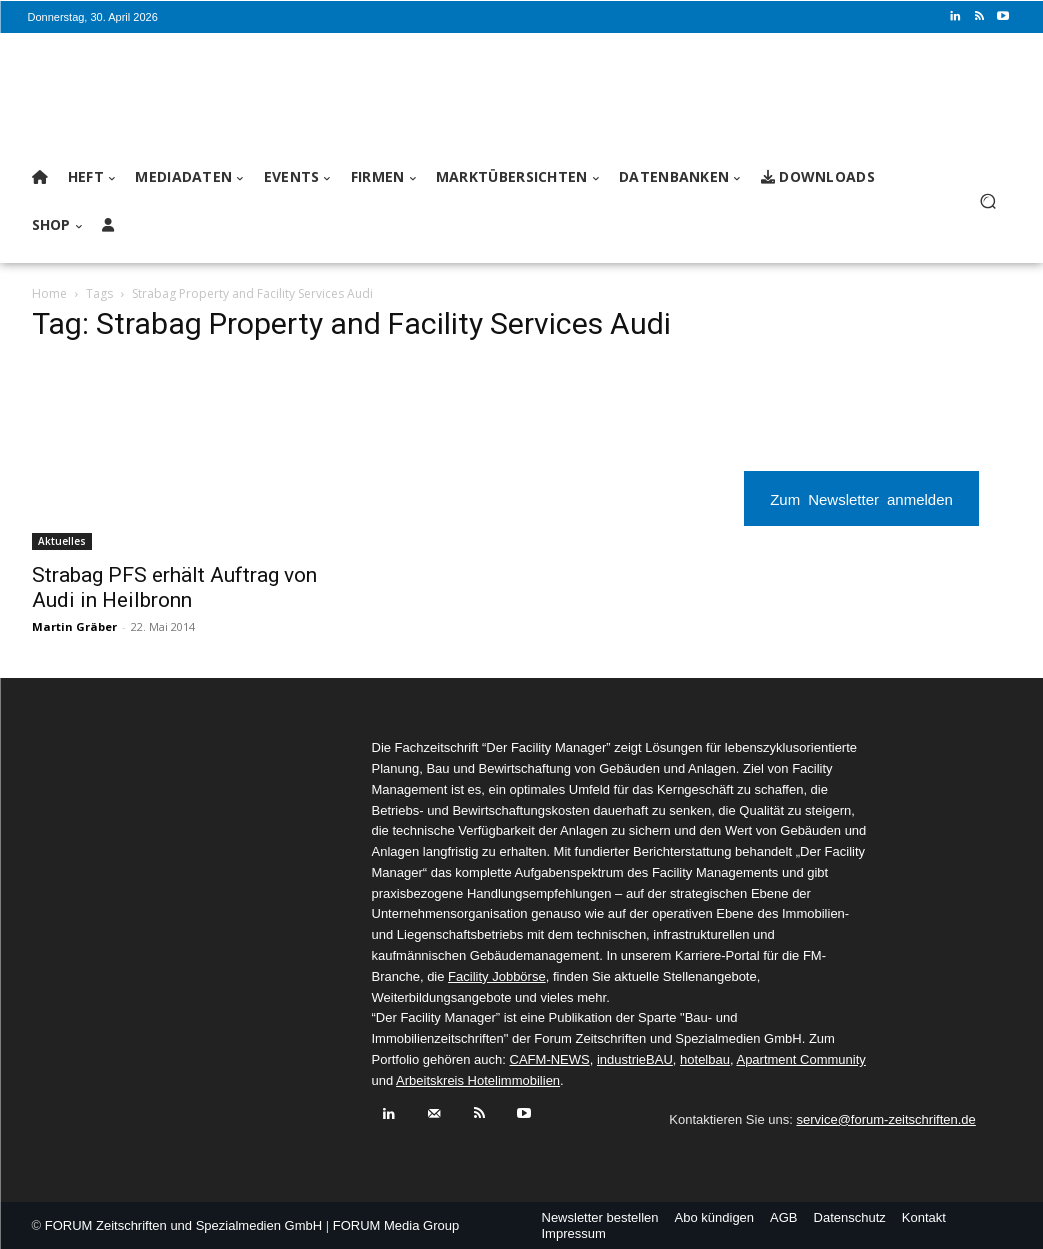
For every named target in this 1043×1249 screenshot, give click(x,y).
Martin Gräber (74, 626)
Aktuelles (62, 541)
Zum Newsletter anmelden (861, 498)
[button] (988, 201)
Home (49, 293)
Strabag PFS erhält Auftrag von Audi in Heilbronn (174, 587)
